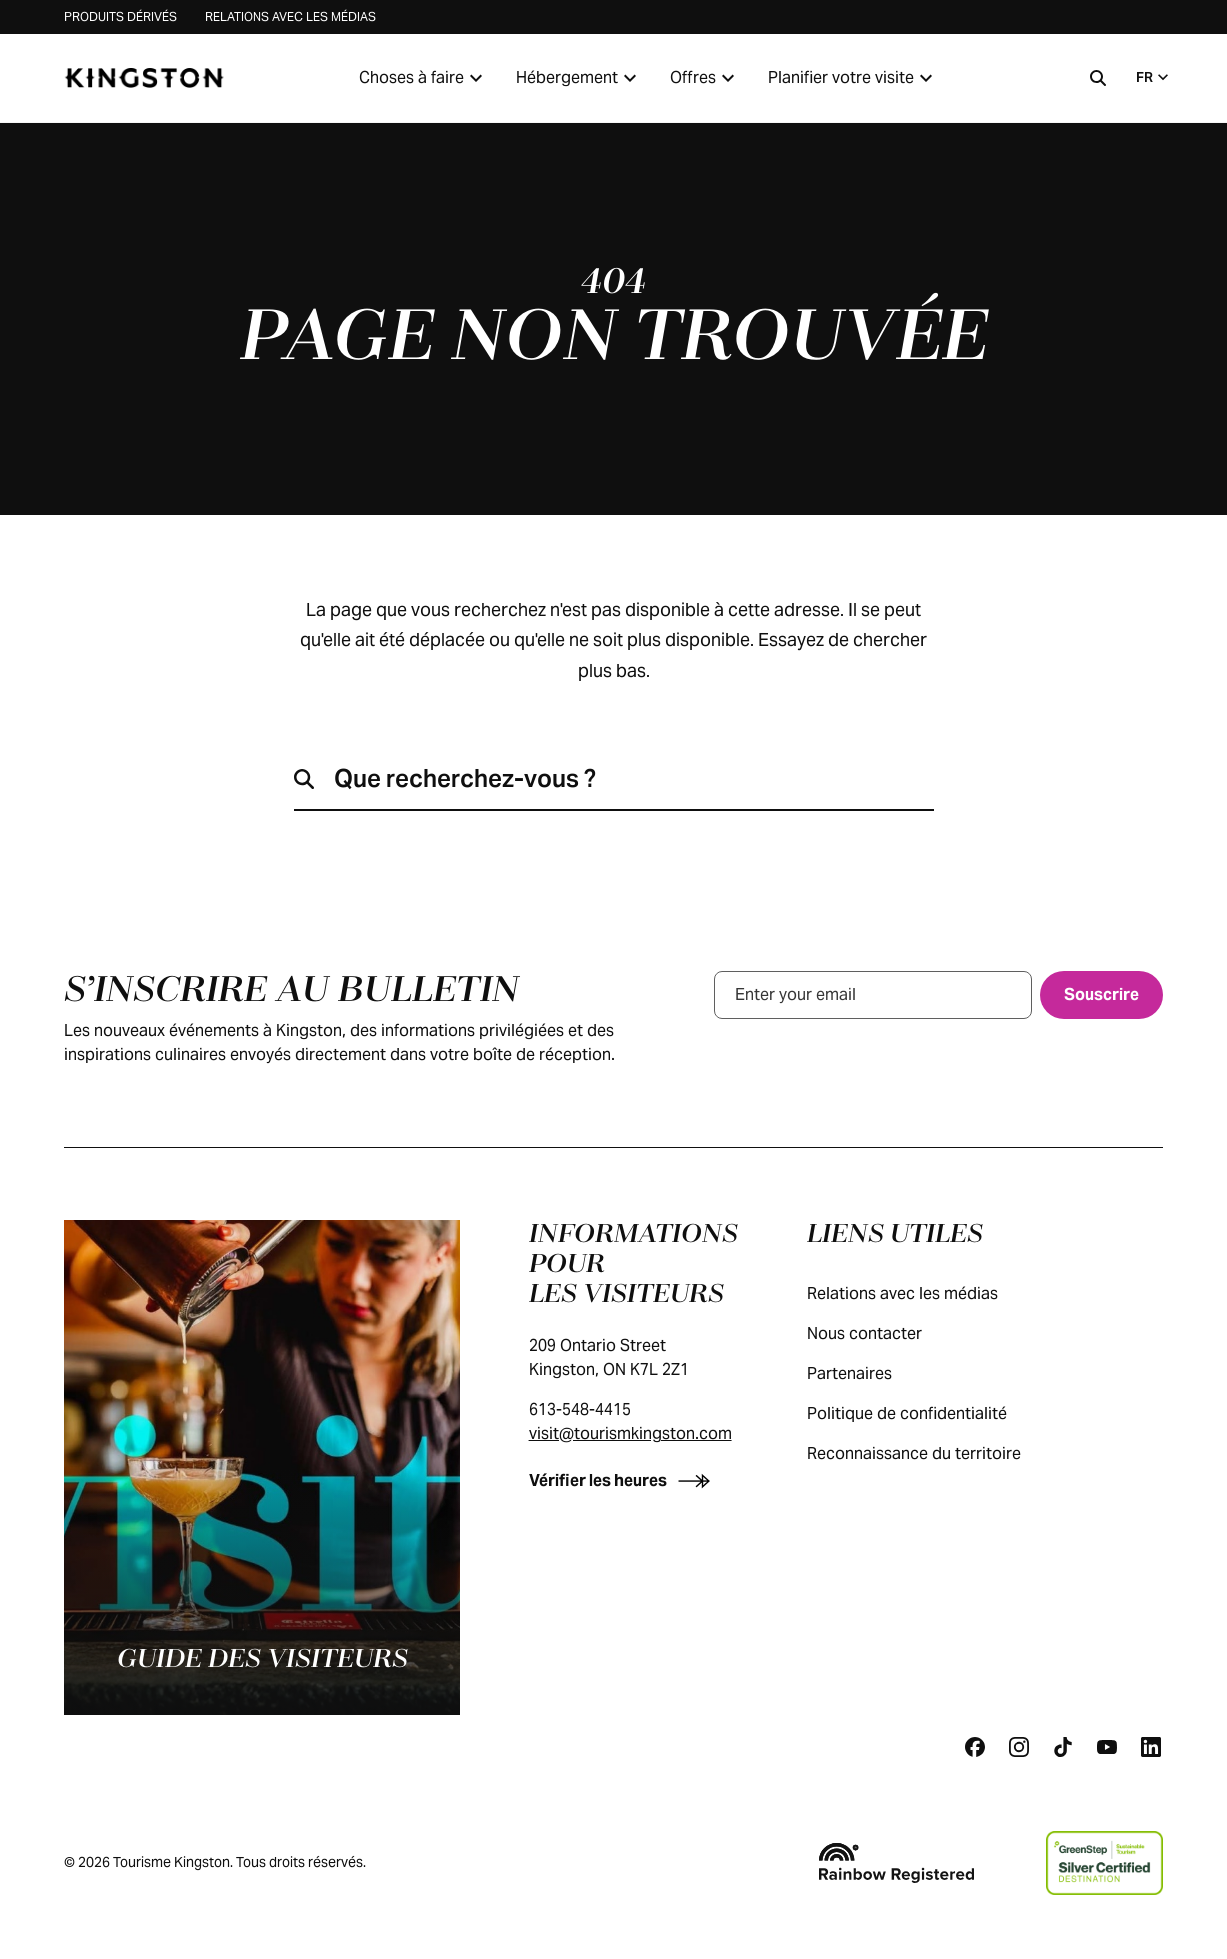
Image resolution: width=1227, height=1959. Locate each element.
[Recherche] (1098, 78)
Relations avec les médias (290, 16)
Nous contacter (884, 1333)
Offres (705, 78)
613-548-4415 (580, 1409)
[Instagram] (1019, 1747)
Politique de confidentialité (927, 1413)
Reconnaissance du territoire (934, 1453)
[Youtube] (1107, 1747)
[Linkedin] (1151, 1747)
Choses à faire (423, 78)
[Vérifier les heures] (623, 1480)
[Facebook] (975, 1747)
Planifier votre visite (853, 78)
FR (1154, 77)
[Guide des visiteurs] (262, 1467)
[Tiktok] (1063, 1747)
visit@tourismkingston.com (630, 1433)
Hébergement (579, 78)
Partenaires (869, 1373)
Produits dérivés (120, 16)
